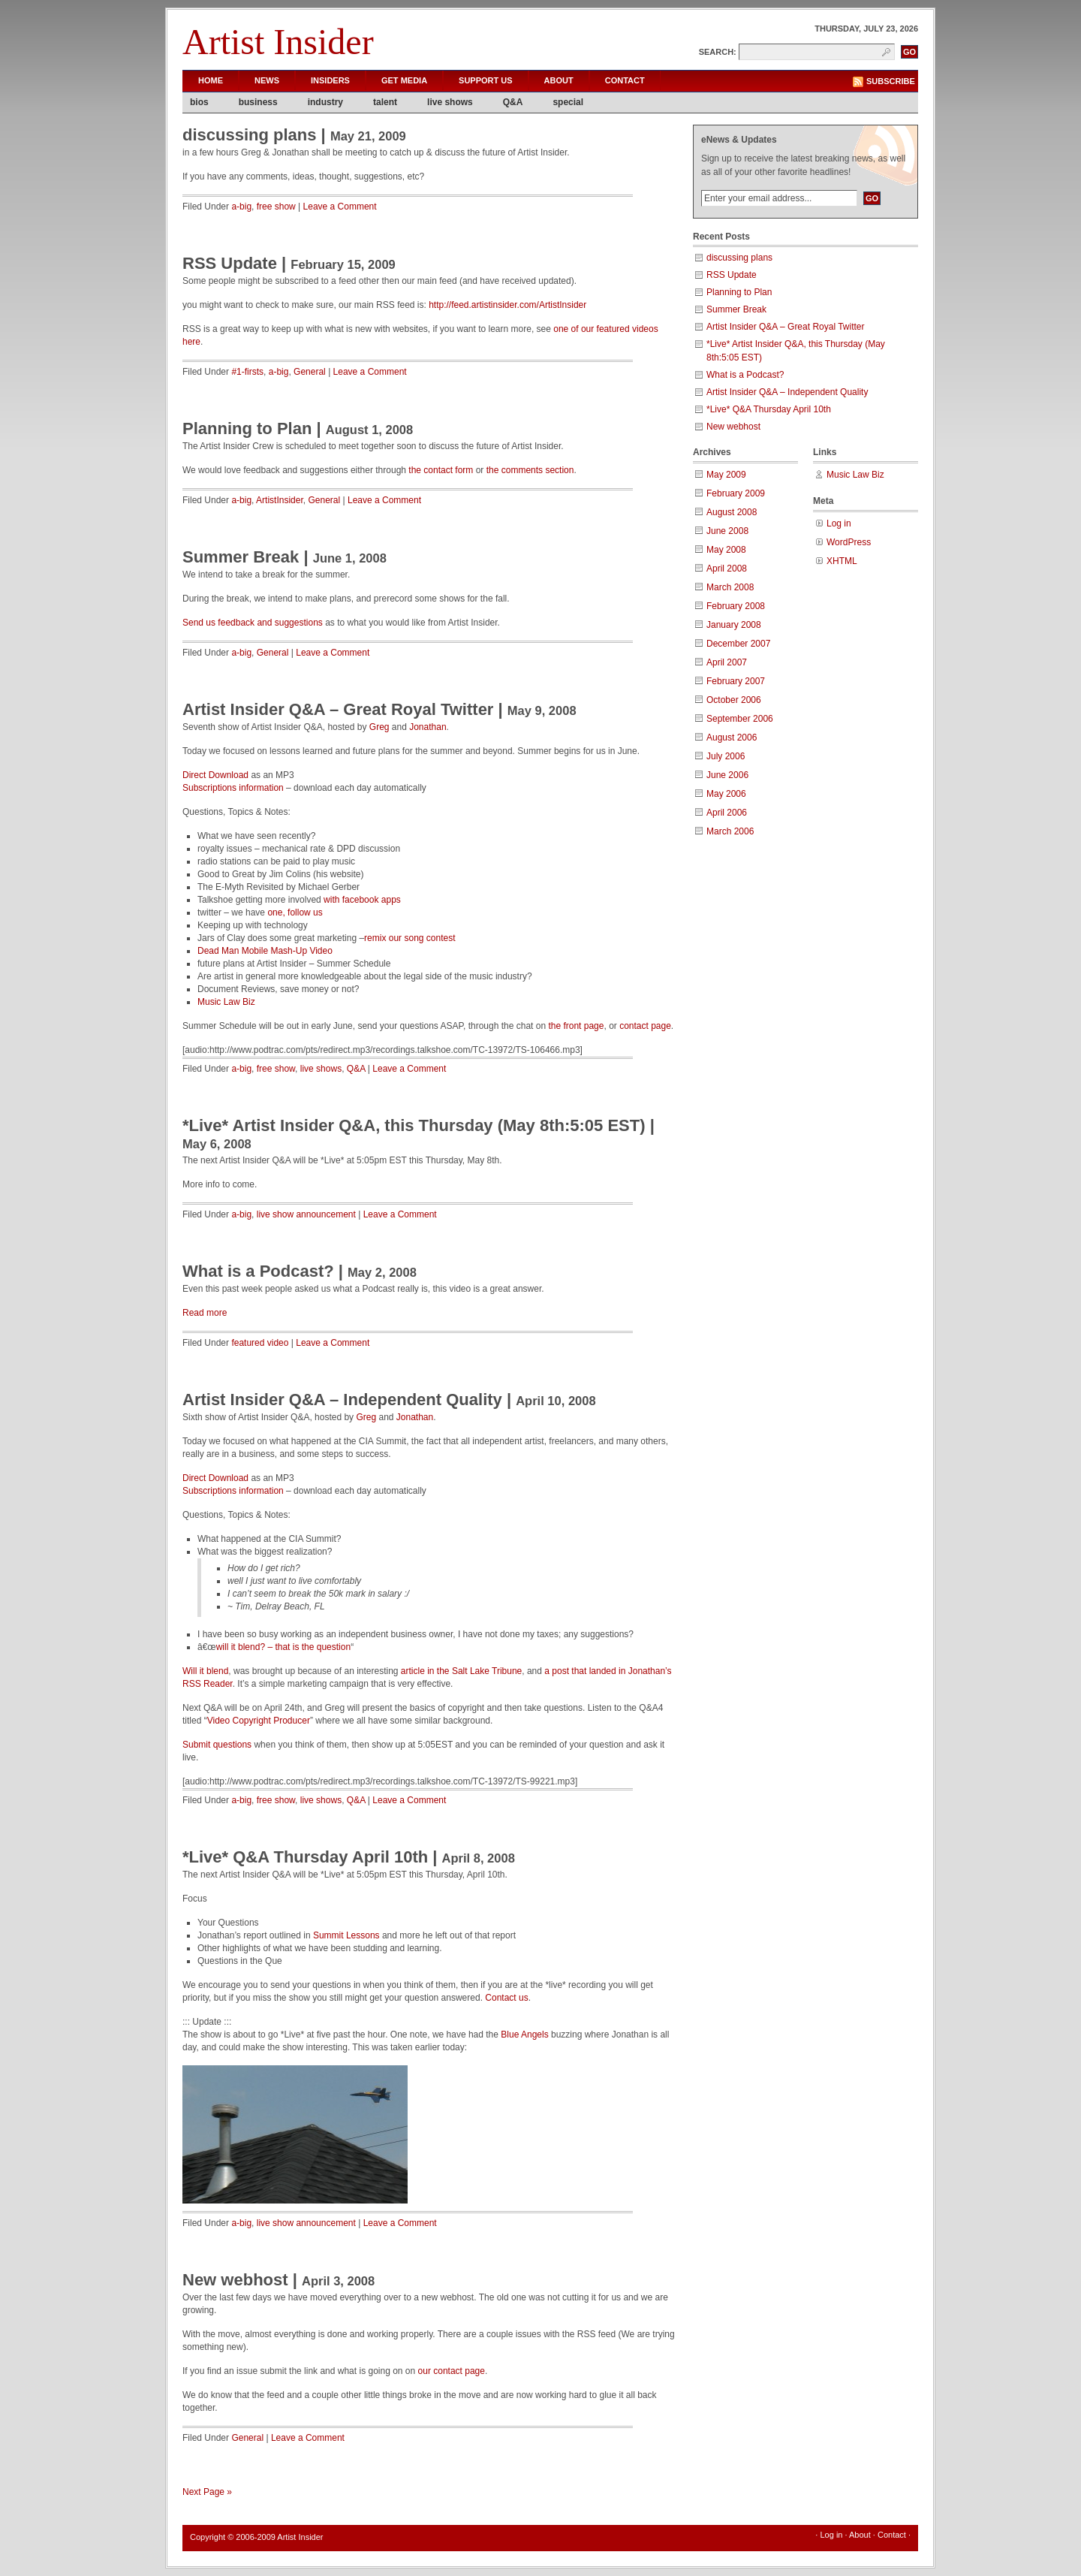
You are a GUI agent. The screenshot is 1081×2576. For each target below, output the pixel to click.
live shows (450, 102)
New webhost (235, 2279)
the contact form (440, 470)
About (559, 80)
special (568, 102)
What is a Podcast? (258, 1271)
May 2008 (726, 549)
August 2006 (731, 737)
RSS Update (229, 263)
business (258, 102)
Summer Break (240, 556)
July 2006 (725, 756)
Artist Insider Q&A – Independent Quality (342, 1399)
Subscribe (890, 81)
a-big (241, 206)
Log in (839, 523)
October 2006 (733, 700)
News (266, 80)
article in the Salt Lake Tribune (461, 1671)
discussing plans (249, 134)
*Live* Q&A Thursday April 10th (305, 1857)
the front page (576, 1026)
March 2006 (730, 831)
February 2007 (735, 681)
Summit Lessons (346, 1935)
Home (210, 80)
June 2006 (727, 775)
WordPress (849, 542)
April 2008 (726, 568)
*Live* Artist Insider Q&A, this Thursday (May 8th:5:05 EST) (414, 1125)
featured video (259, 1343)
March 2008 (730, 587)
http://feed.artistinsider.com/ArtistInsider (507, 305)
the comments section (530, 470)
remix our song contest (409, 938)
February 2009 (735, 493)
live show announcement (306, 1214)
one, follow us (294, 912)
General (310, 371)
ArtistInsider (279, 500)
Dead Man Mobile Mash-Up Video (265, 951)
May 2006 (726, 794)
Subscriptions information (233, 788)
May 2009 (726, 474)
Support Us (486, 80)
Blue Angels (524, 2034)
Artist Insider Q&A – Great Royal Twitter (337, 709)
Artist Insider (278, 42)
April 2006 (726, 812)
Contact (625, 80)
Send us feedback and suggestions (252, 622)
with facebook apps (362, 899)
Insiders (330, 80)
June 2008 (727, 531)
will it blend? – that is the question (283, 1647)
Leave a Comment (340, 206)
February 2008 (735, 606)
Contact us (506, 1997)
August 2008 (731, 512)
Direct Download (215, 775)
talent (385, 102)
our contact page (451, 2371)
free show (276, 206)
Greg (379, 727)
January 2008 (733, 625)
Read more (204, 1313)
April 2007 (726, 662)
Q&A (513, 102)
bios (199, 102)
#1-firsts (247, 371)
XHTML (842, 561)
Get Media (404, 80)
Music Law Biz (226, 1002)
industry (325, 102)
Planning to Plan (247, 428)
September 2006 (739, 718)
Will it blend (205, 1671)
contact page (645, 1026)
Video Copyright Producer (258, 1720)
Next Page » (207, 2492)
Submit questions (216, 1744)
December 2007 (738, 643)
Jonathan (427, 727)
